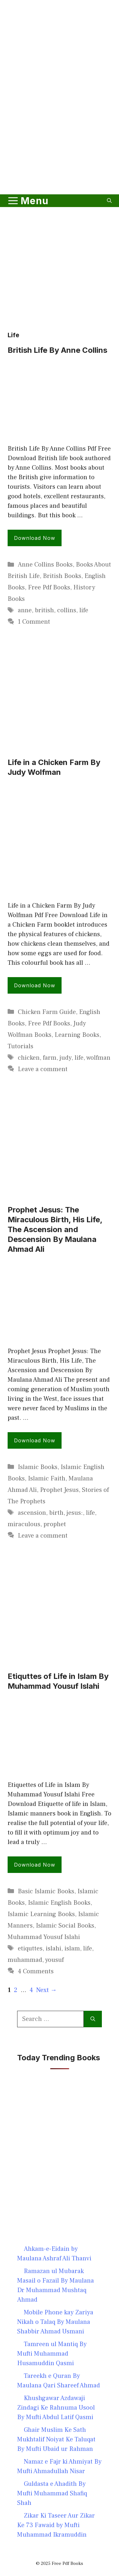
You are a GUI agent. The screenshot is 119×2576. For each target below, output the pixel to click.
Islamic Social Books (65, 1926)
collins (66, 610)
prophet (54, 1524)
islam (72, 1948)
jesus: (75, 1513)
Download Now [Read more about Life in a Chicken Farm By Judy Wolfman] (34, 985)
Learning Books (77, 1035)
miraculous (24, 1524)
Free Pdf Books (49, 587)
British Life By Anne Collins (57, 350)
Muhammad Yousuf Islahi (44, 1937)
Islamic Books (37, 1467)
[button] (109, 200)
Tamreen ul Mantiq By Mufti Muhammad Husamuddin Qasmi (52, 2353)
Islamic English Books (59, 1903)
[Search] (93, 2019)
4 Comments (36, 1971)
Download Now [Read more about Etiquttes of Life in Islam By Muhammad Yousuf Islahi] (34, 1865)
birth (56, 1513)
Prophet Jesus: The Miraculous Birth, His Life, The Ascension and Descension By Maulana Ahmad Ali (55, 1229)
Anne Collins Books (45, 564)
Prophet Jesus (59, 1490)
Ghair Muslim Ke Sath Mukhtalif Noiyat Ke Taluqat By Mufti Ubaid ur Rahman (56, 2439)
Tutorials (20, 1046)
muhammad (25, 1960)
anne (25, 610)
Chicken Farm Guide (47, 1012)
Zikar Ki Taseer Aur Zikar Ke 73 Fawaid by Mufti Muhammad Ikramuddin (56, 2525)
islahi (53, 1948)
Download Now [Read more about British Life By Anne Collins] (34, 538)
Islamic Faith (46, 1478)
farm (49, 1058)
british (44, 610)
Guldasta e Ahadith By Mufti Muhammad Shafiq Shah (52, 2493)
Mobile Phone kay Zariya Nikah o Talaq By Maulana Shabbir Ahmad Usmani (55, 2322)
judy (65, 1058)
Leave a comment (43, 1069)
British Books (62, 576)
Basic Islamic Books (46, 1891)
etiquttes (30, 1948)
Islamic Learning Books (41, 1914)
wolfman (98, 1058)
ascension (32, 1513)
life (83, 610)
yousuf (54, 1960)
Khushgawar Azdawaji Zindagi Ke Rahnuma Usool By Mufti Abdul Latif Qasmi (56, 2407)
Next (46, 1990)
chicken (29, 1058)
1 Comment (34, 622)
